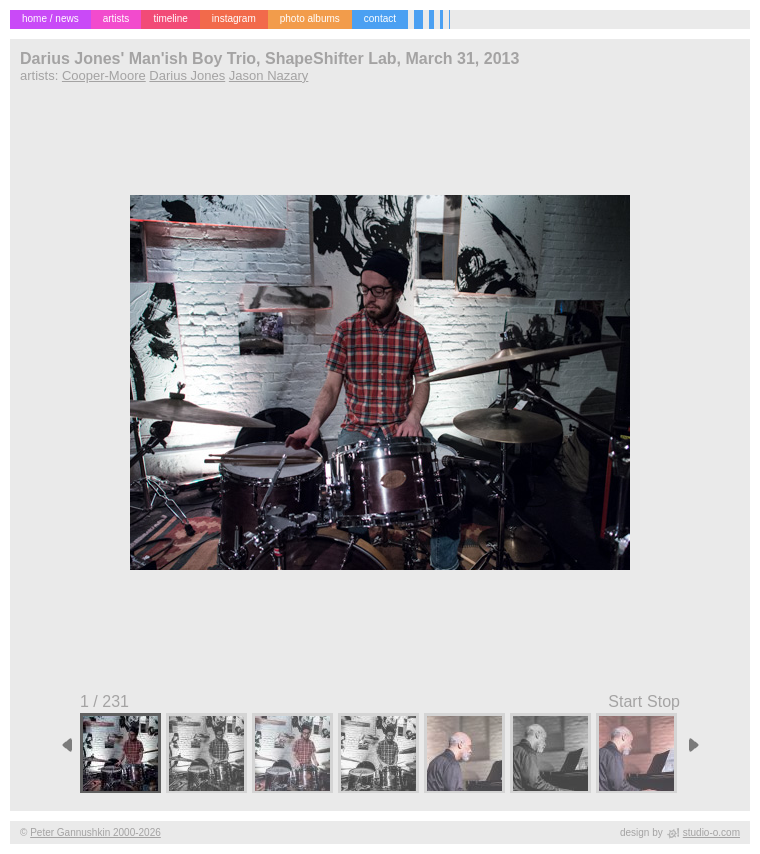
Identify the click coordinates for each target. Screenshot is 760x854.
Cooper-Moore (104, 75)
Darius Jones (187, 75)
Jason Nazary (268, 75)
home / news (50, 18)
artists (116, 18)
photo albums (310, 18)
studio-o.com (711, 832)
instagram (234, 18)
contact (380, 18)
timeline (170, 18)
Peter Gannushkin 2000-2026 (95, 832)
